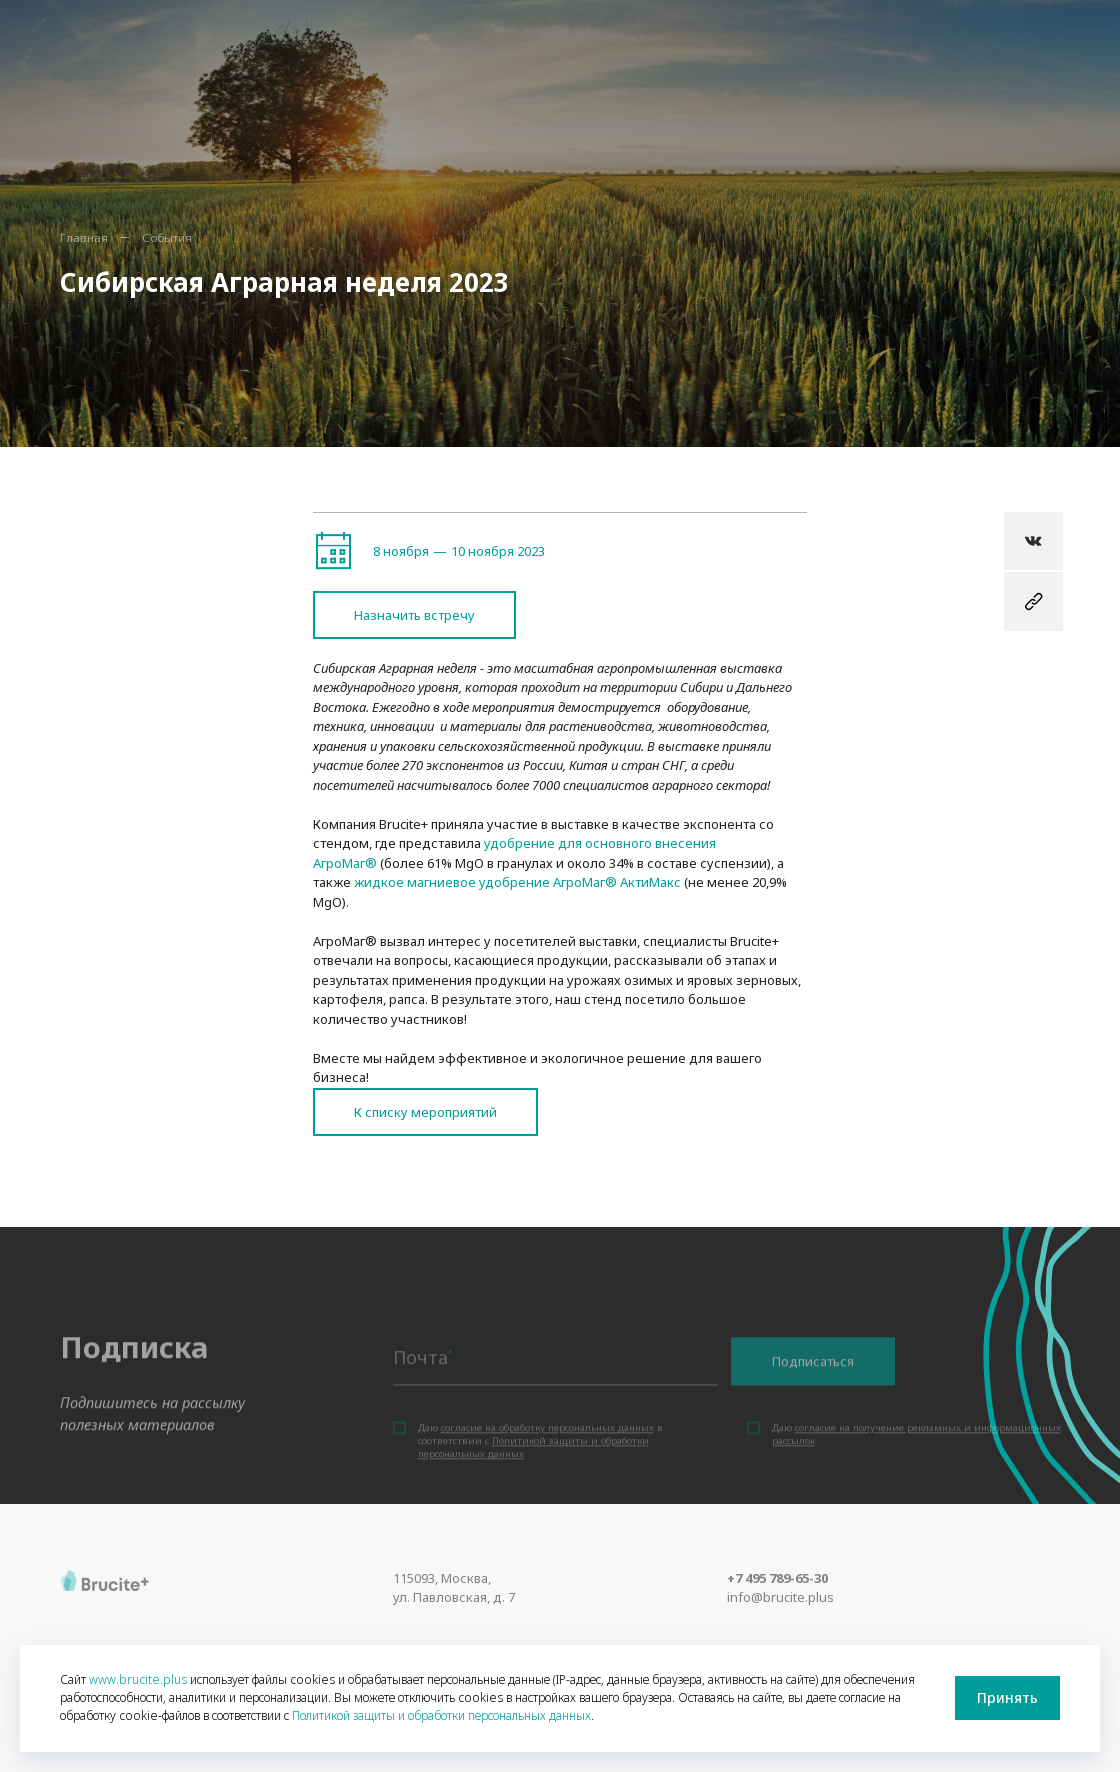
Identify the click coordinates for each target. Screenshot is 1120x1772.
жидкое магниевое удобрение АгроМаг (479, 882)
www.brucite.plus (138, 1679)
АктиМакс (649, 882)
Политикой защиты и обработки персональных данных (441, 1715)
